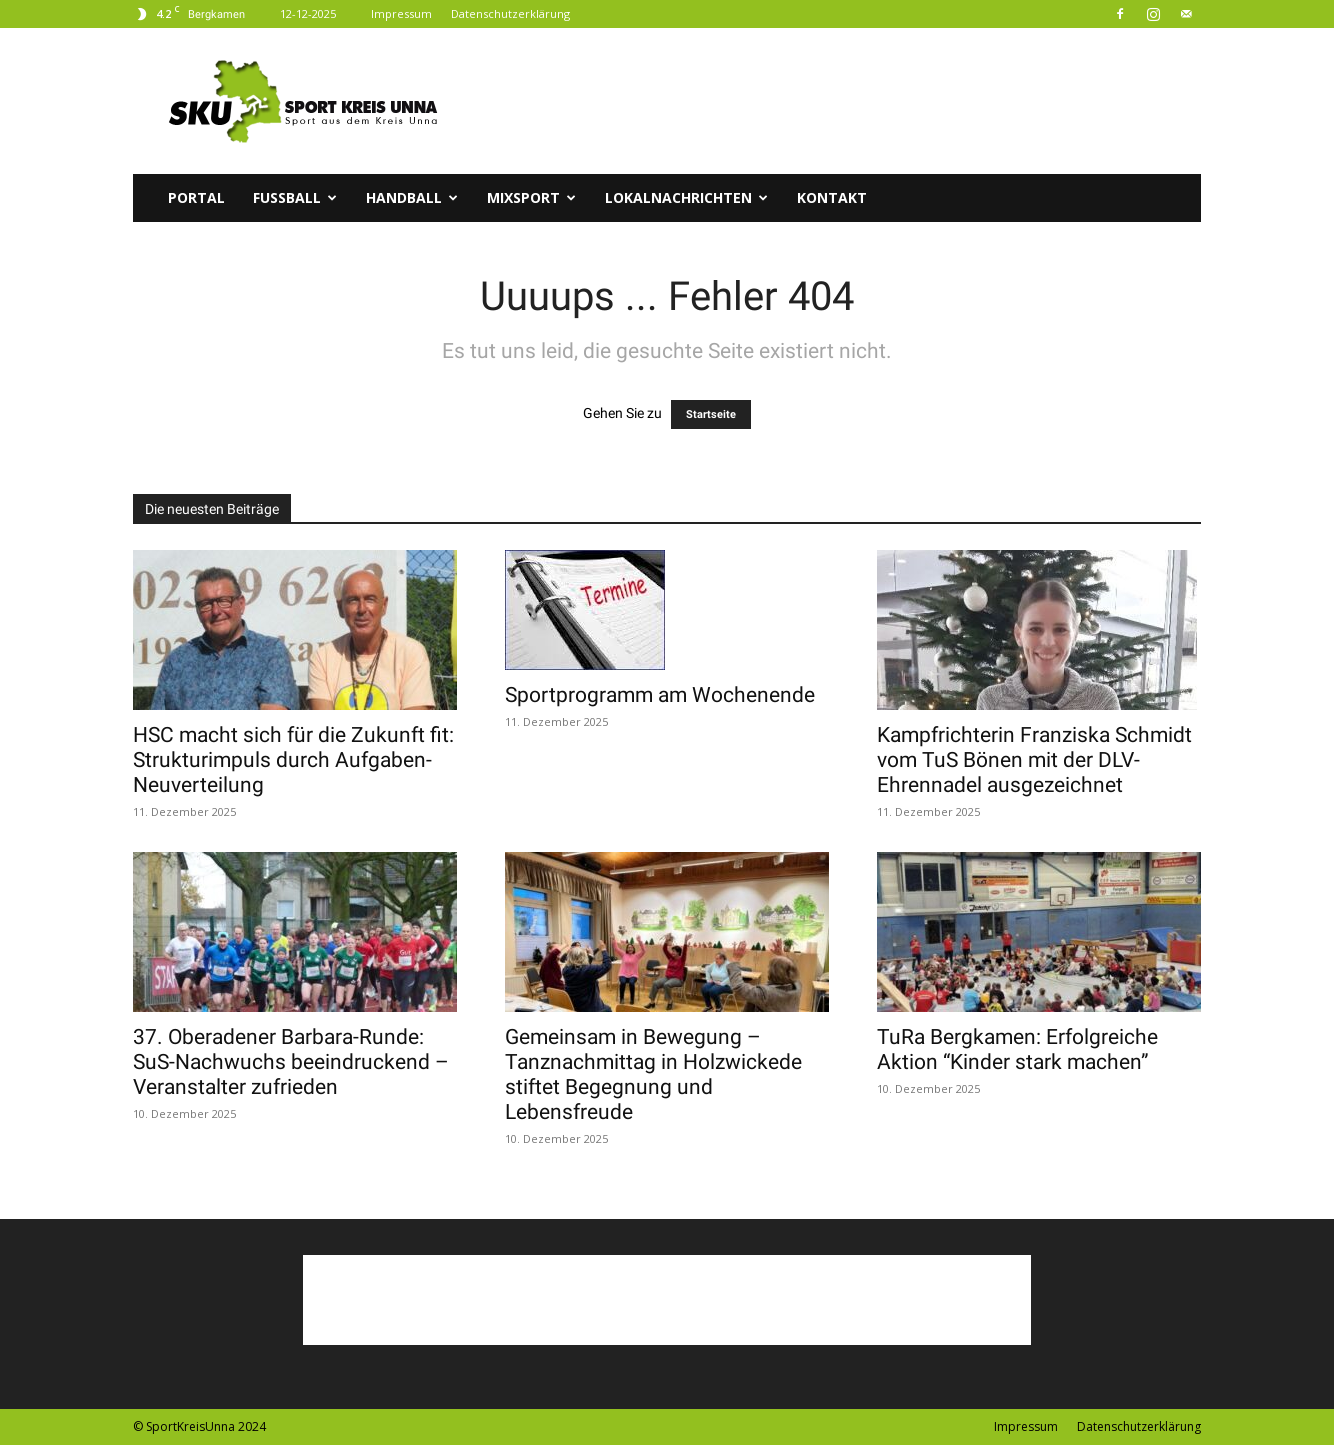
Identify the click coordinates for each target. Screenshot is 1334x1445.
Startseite (711, 414)
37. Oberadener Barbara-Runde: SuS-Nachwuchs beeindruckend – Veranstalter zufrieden (291, 1062)
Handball (412, 197)
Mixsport (531, 197)
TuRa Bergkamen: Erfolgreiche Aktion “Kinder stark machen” (1017, 1049)
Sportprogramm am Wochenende (660, 695)
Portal (196, 197)
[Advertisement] (837, 101)
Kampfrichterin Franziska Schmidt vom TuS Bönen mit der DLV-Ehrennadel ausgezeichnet (1034, 760)
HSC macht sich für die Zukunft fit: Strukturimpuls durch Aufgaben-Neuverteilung (293, 760)
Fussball (295, 197)
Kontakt (832, 197)
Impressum (401, 13)
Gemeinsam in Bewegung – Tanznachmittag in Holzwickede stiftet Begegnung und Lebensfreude (653, 1074)
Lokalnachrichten (686, 197)
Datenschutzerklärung (510, 13)
